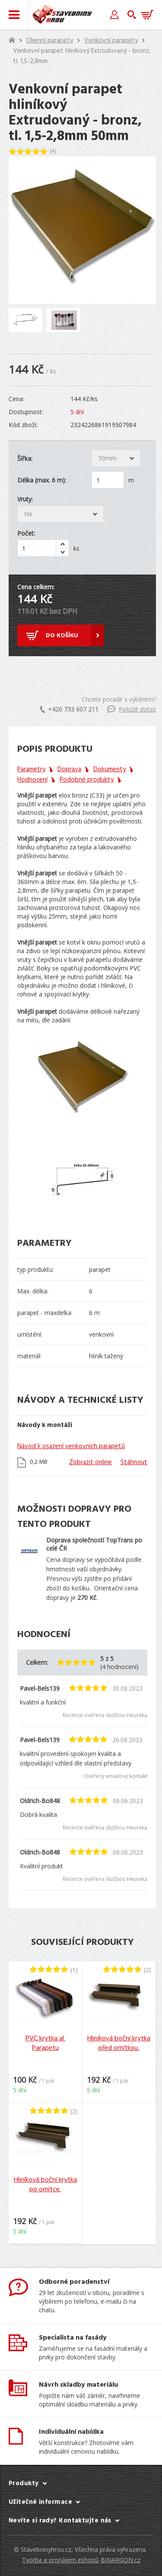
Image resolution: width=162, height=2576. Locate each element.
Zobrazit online (90, 1462)
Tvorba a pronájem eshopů (60, 2560)
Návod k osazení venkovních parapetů (71, 1446)
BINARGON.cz (120, 2560)
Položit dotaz (131, 709)
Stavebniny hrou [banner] (62, 15)
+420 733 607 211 (69, 709)
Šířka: (24, 458)
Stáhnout (134, 1462)
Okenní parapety (49, 40)
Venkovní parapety (111, 40)
